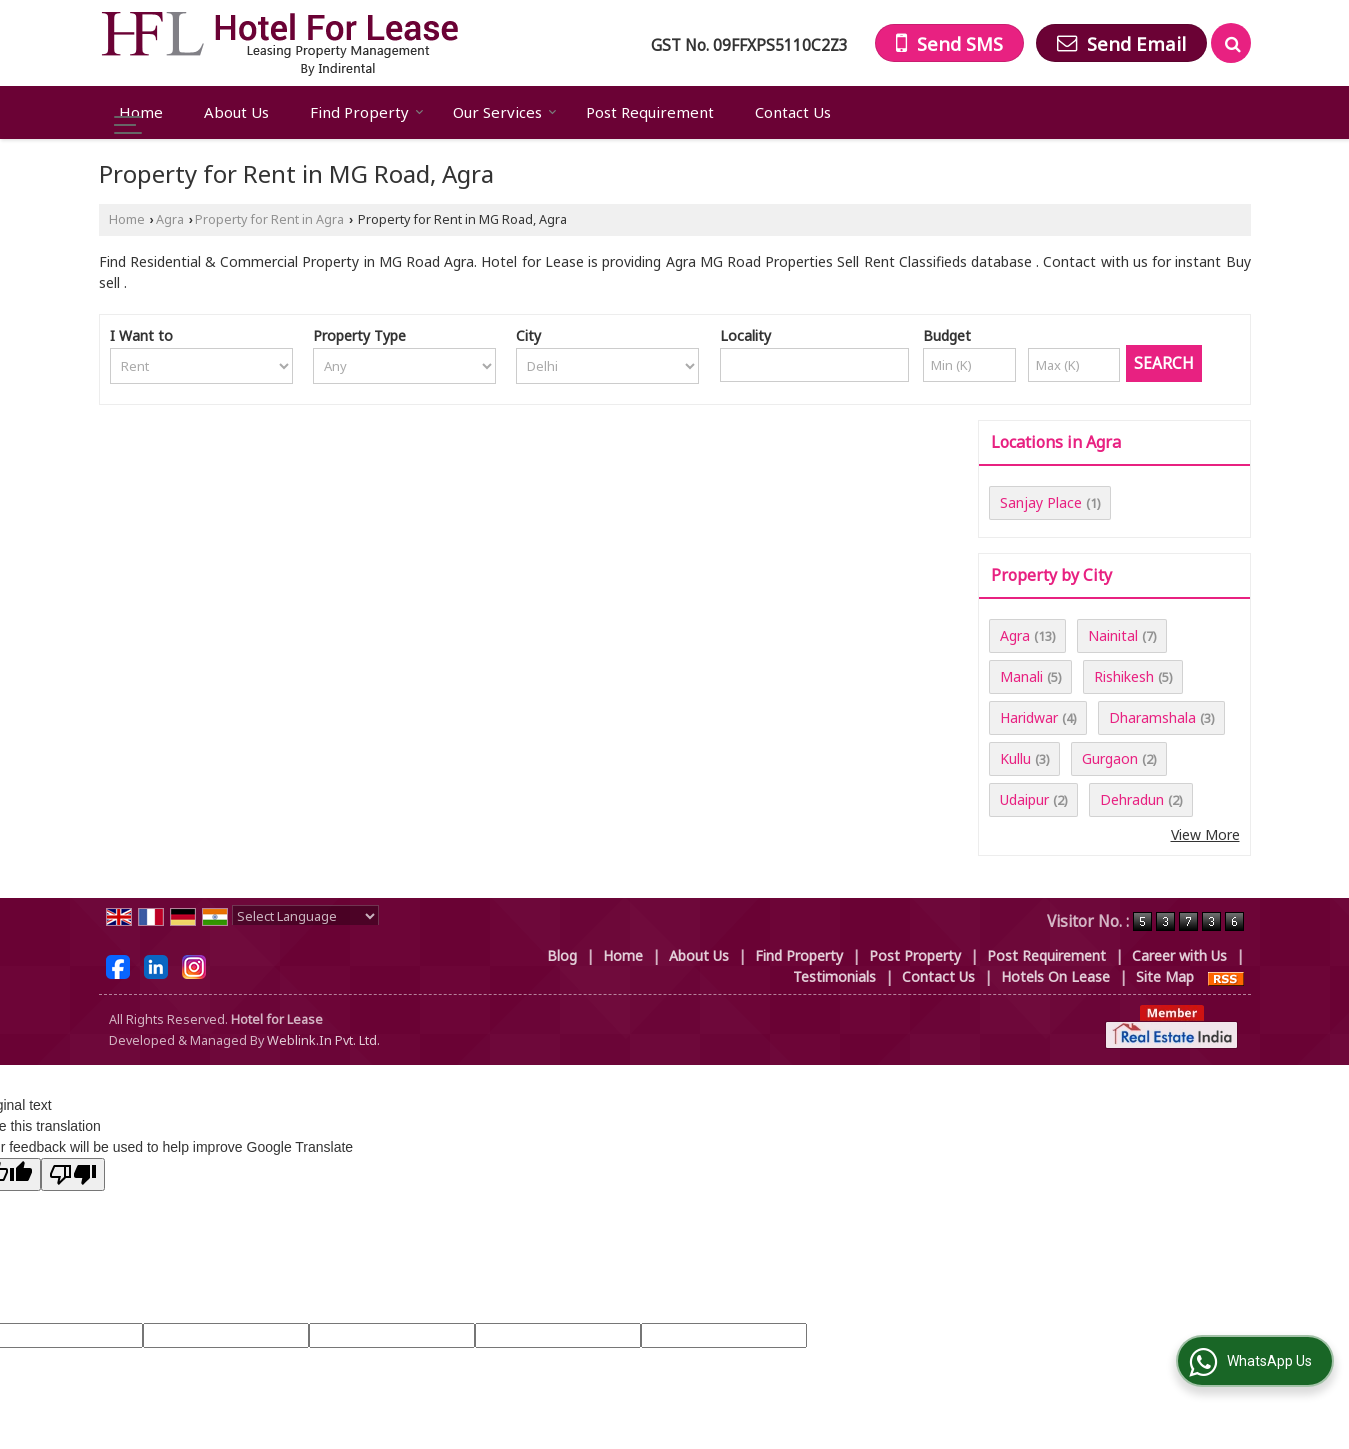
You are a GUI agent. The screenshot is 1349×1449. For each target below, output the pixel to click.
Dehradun (1132, 799)
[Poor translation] (73, 1174)
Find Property (367, 112)
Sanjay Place (1041, 502)
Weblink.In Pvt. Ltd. (323, 1040)
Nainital (1113, 635)
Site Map (1165, 976)
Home (141, 112)
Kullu (1015, 758)
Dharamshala (1152, 717)
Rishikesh (1124, 676)
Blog (562, 955)
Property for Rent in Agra (269, 219)
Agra (170, 219)
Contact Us (793, 112)
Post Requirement (650, 112)
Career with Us (1179, 955)
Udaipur (1024, 799)
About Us (236, 112)
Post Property (915, 955)
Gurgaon (1110, 758)
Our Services (505, 112)
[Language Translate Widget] (305, 916)
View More (1205, 834)
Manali (1021, 676)
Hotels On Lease (1055, 976)
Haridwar (1029, 717)
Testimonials (834, 976)
